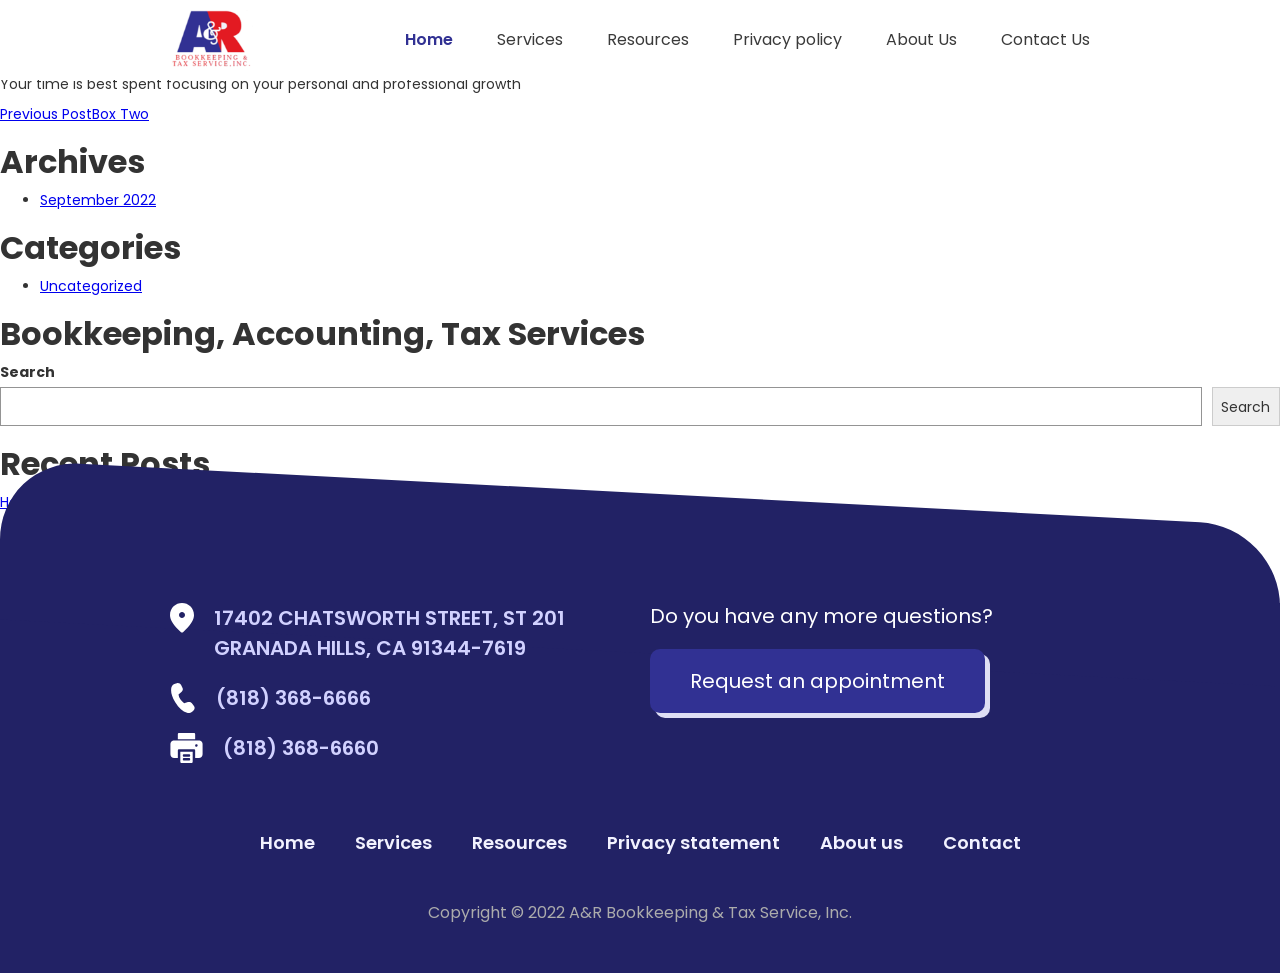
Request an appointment (817, 681)
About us (861, 843)
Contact (982, 843)
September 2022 (98, 200)
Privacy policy (787, 39)
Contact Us (1045, 39)
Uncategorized (91, 286)
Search (27, 372)
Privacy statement (693, 843)
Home (429, 39)
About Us (921, 39)
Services (530, 39)
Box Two (74, 114)
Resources (648, 39)
